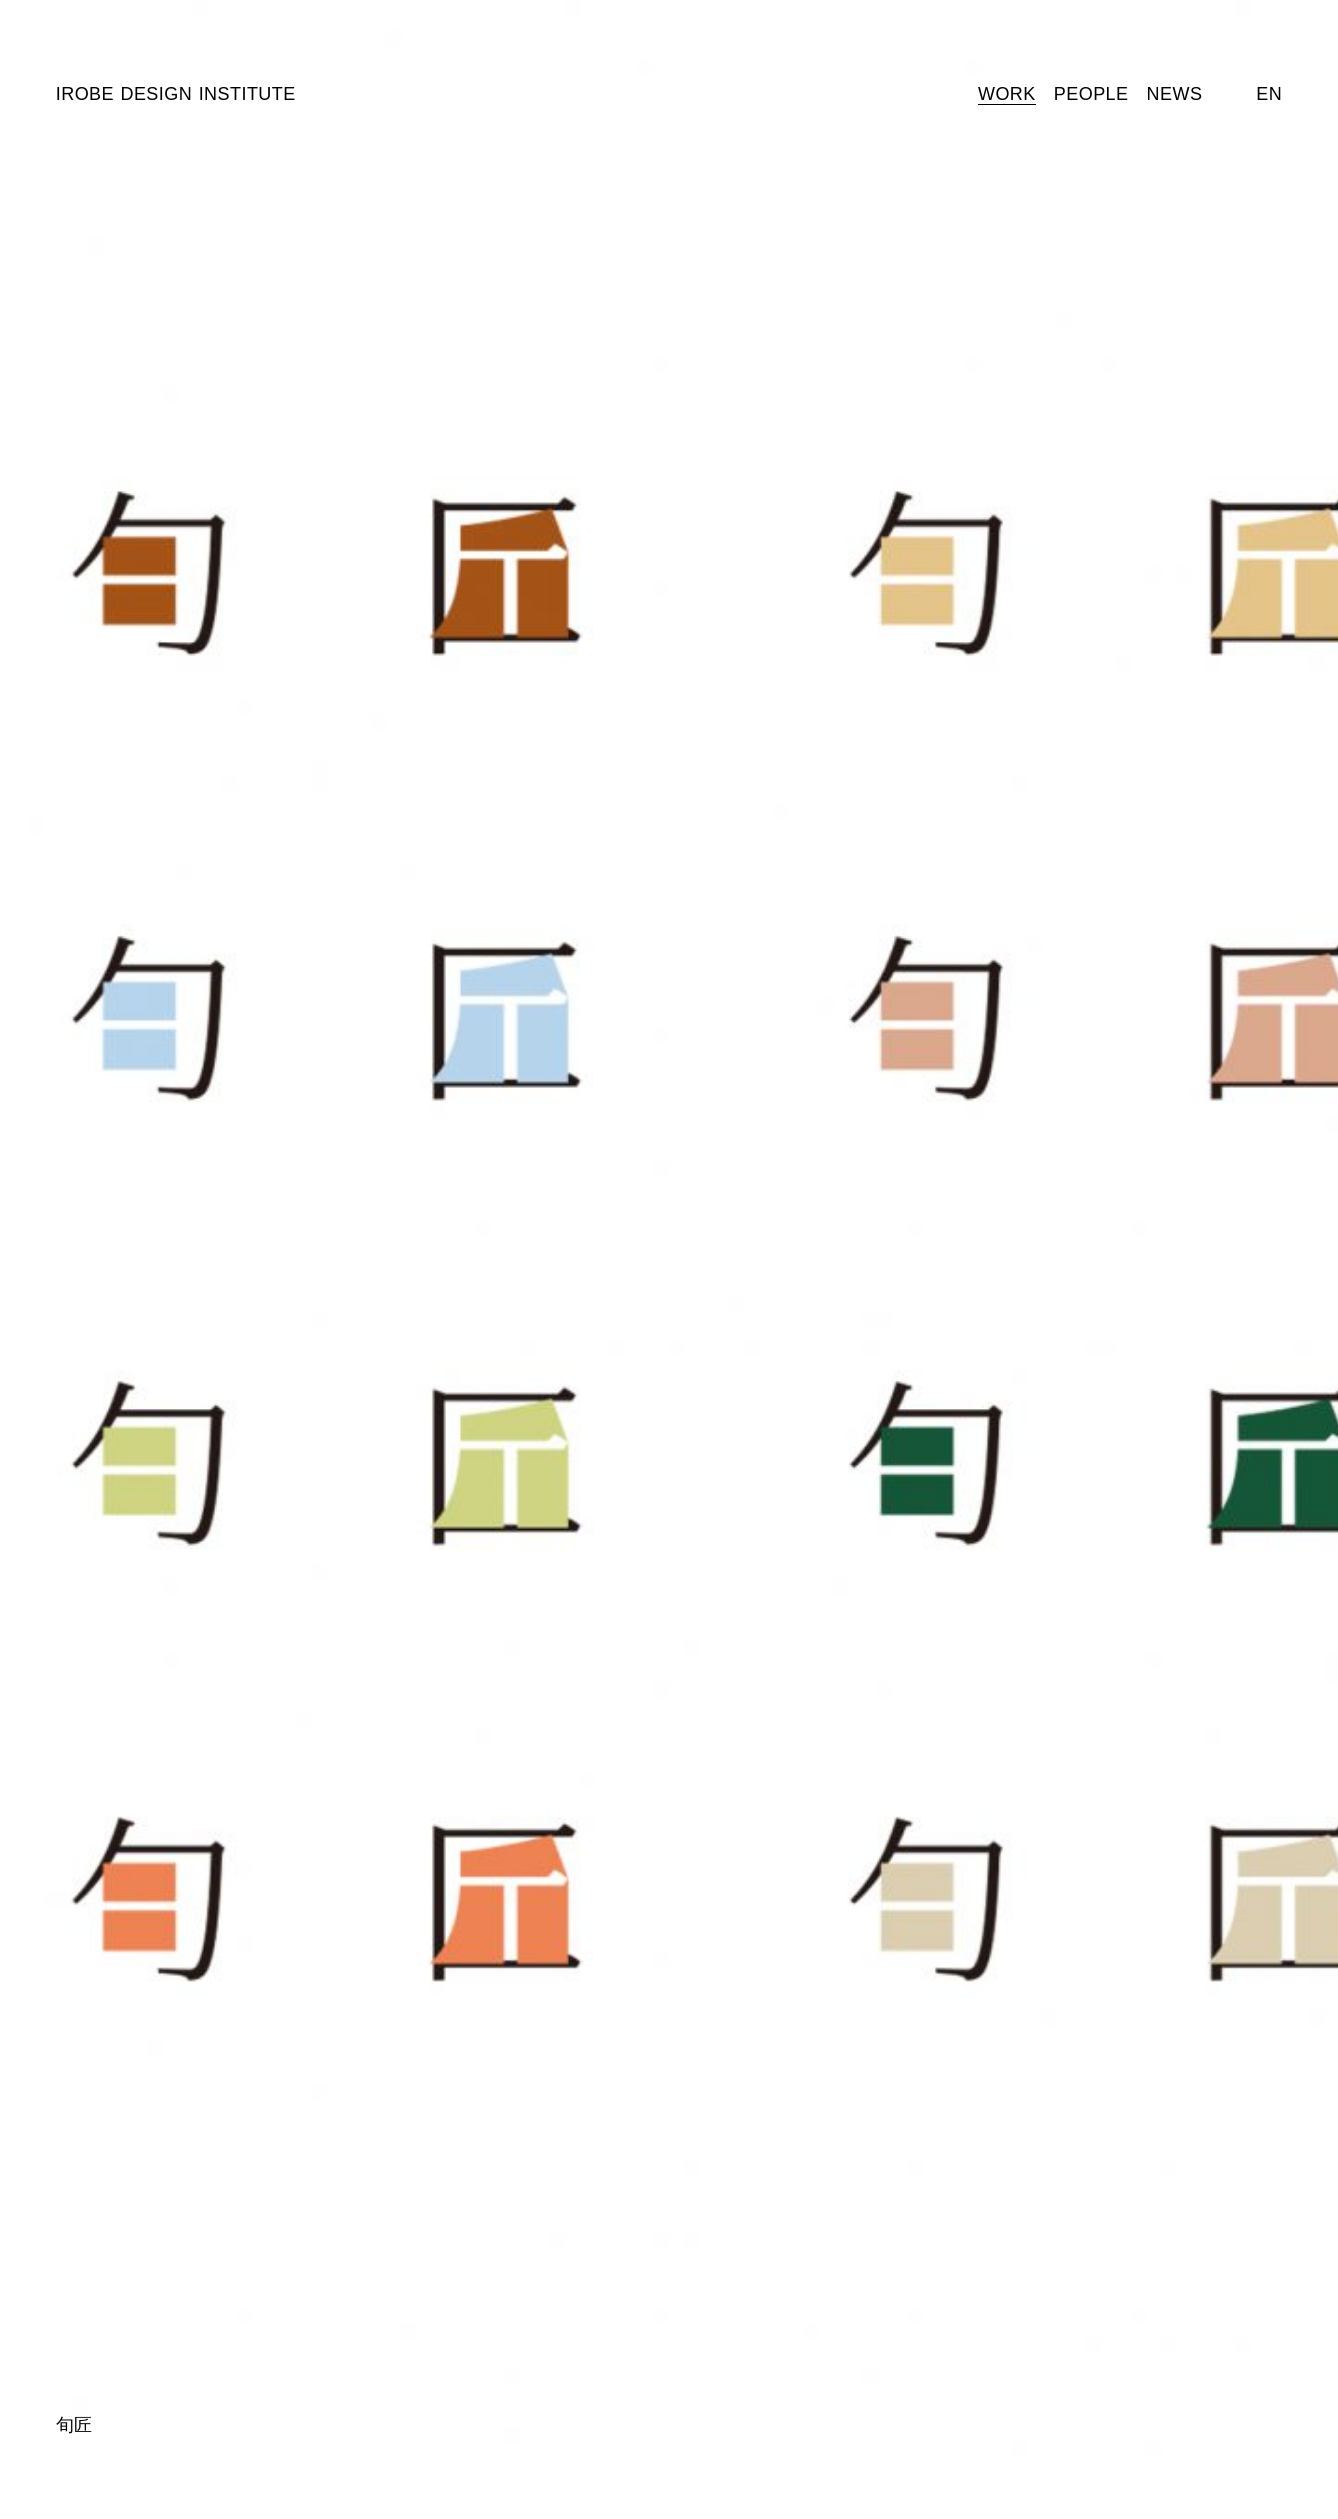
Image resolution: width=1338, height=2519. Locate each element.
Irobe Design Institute (176, 94)
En (1269, 94)
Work (1007, 94)
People (1091, 94)
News (1175, 94)
